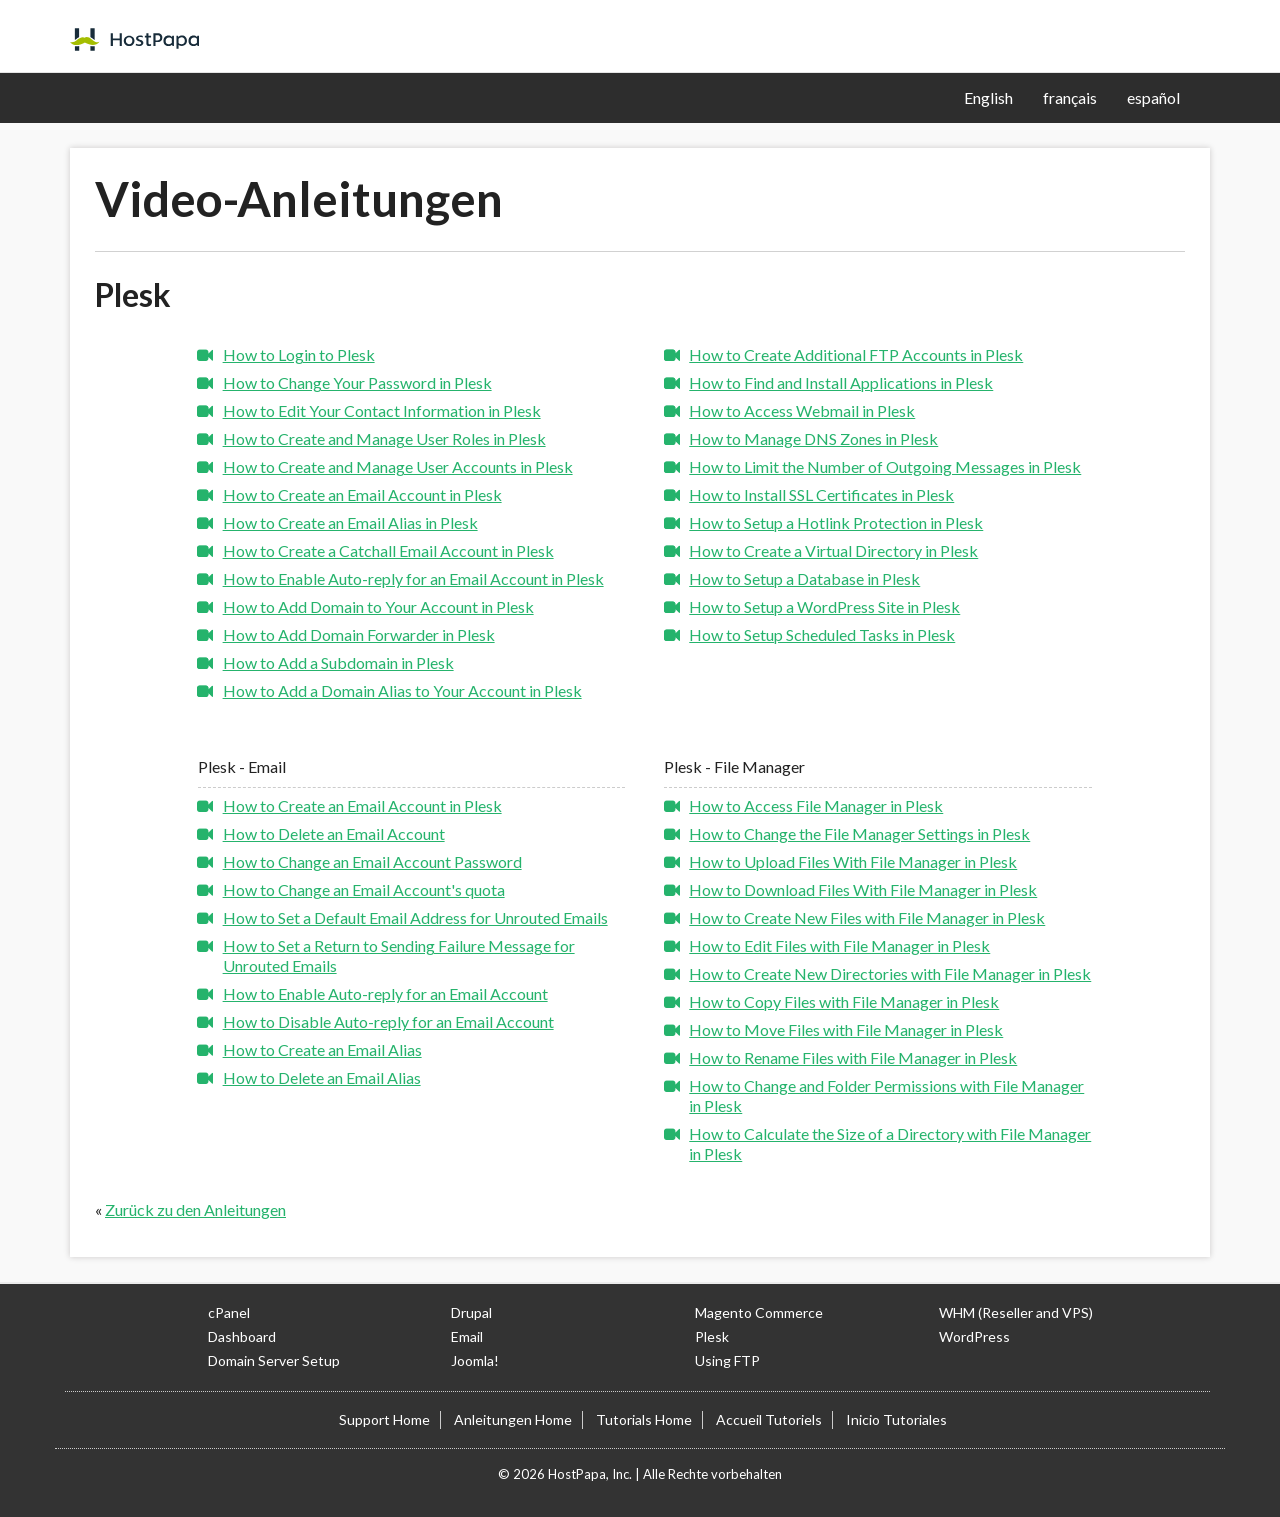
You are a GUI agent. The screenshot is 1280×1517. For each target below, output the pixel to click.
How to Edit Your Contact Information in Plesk (382, 410)
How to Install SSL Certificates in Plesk (821, 494)
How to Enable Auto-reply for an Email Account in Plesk (413, 578)
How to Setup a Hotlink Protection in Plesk (836, 522)
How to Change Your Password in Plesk (357, 382)
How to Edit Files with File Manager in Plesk (839, 945)
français (1070, 97)
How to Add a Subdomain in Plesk (338, 662)
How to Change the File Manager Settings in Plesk (859, 833)
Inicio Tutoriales (896, 1419)
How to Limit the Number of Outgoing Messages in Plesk (885, 466)
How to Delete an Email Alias (322, 1077)
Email (467, 1336)
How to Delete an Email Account (334, 833)
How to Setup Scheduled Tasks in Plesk (822, 634)
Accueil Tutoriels (769, 1419)
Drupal (471, 1312)
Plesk (712, 1336)
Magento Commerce (759, 1312)
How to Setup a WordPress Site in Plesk (824, 606)
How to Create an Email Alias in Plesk (350, 522)
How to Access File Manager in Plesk (816, 805)
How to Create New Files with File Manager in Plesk (867, 917)
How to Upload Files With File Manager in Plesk (853, 861)
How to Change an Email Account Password (372, 861)
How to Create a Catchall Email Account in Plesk (388, 550)
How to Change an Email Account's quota (364, 889)
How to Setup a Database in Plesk (804, 578)
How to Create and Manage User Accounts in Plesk (398, 466)
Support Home (384, 1419)
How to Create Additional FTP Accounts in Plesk (856, 354)
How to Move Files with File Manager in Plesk (846, 1029)
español (1153, 97)
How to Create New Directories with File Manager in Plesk (890, 973)
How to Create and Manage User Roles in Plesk (384, 438)
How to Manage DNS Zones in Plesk (813, 438)
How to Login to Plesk (299, 354)
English (988, 97)
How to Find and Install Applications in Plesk (841, 382)
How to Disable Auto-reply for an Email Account (388, 1021)
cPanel (229, 1312)
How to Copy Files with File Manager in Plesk (844, 1001)
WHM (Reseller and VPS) (1016, 1312)
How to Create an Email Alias (322, 1049)
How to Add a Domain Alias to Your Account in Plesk (402, 690)
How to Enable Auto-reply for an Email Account (385, 993)
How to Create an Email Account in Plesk (362, 494)
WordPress (974, 1336)
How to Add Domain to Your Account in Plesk (378, 606)
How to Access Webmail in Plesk (802, 410)
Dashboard (242, 1336)
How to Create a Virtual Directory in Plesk (833, 550)
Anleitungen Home (513, 1419)
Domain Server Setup (274, 1360)
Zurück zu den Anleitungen (195, 1209)
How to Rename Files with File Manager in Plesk (853, 1057)
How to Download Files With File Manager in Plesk (863, 889)
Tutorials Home (644, 1419)
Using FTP (727, 1360)
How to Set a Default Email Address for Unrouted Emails (415, 917)
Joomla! (475, 1360)
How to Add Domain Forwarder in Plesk (359, 634)
